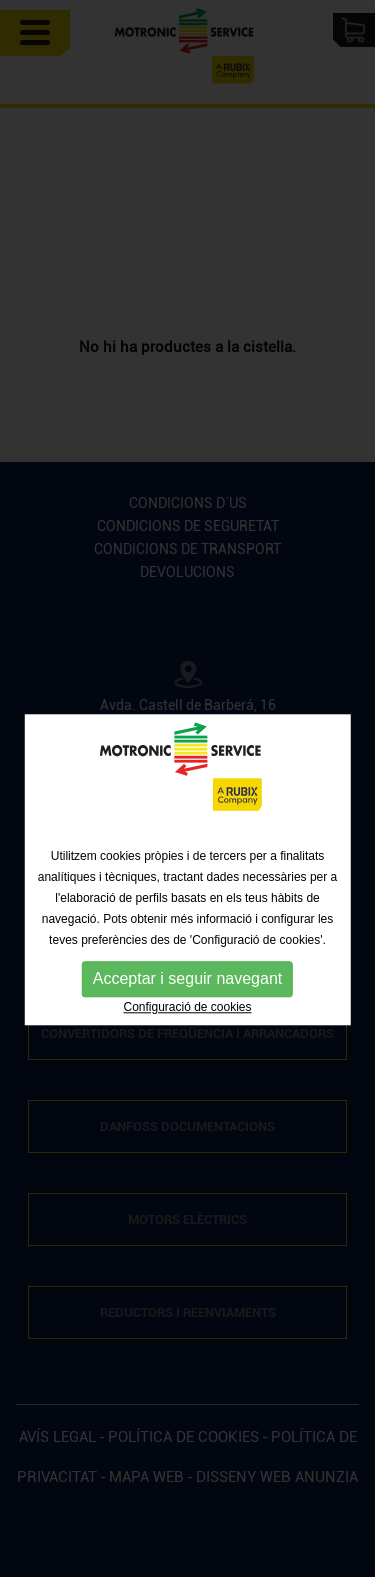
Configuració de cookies (187, 1025)
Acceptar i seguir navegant (187, 996)
